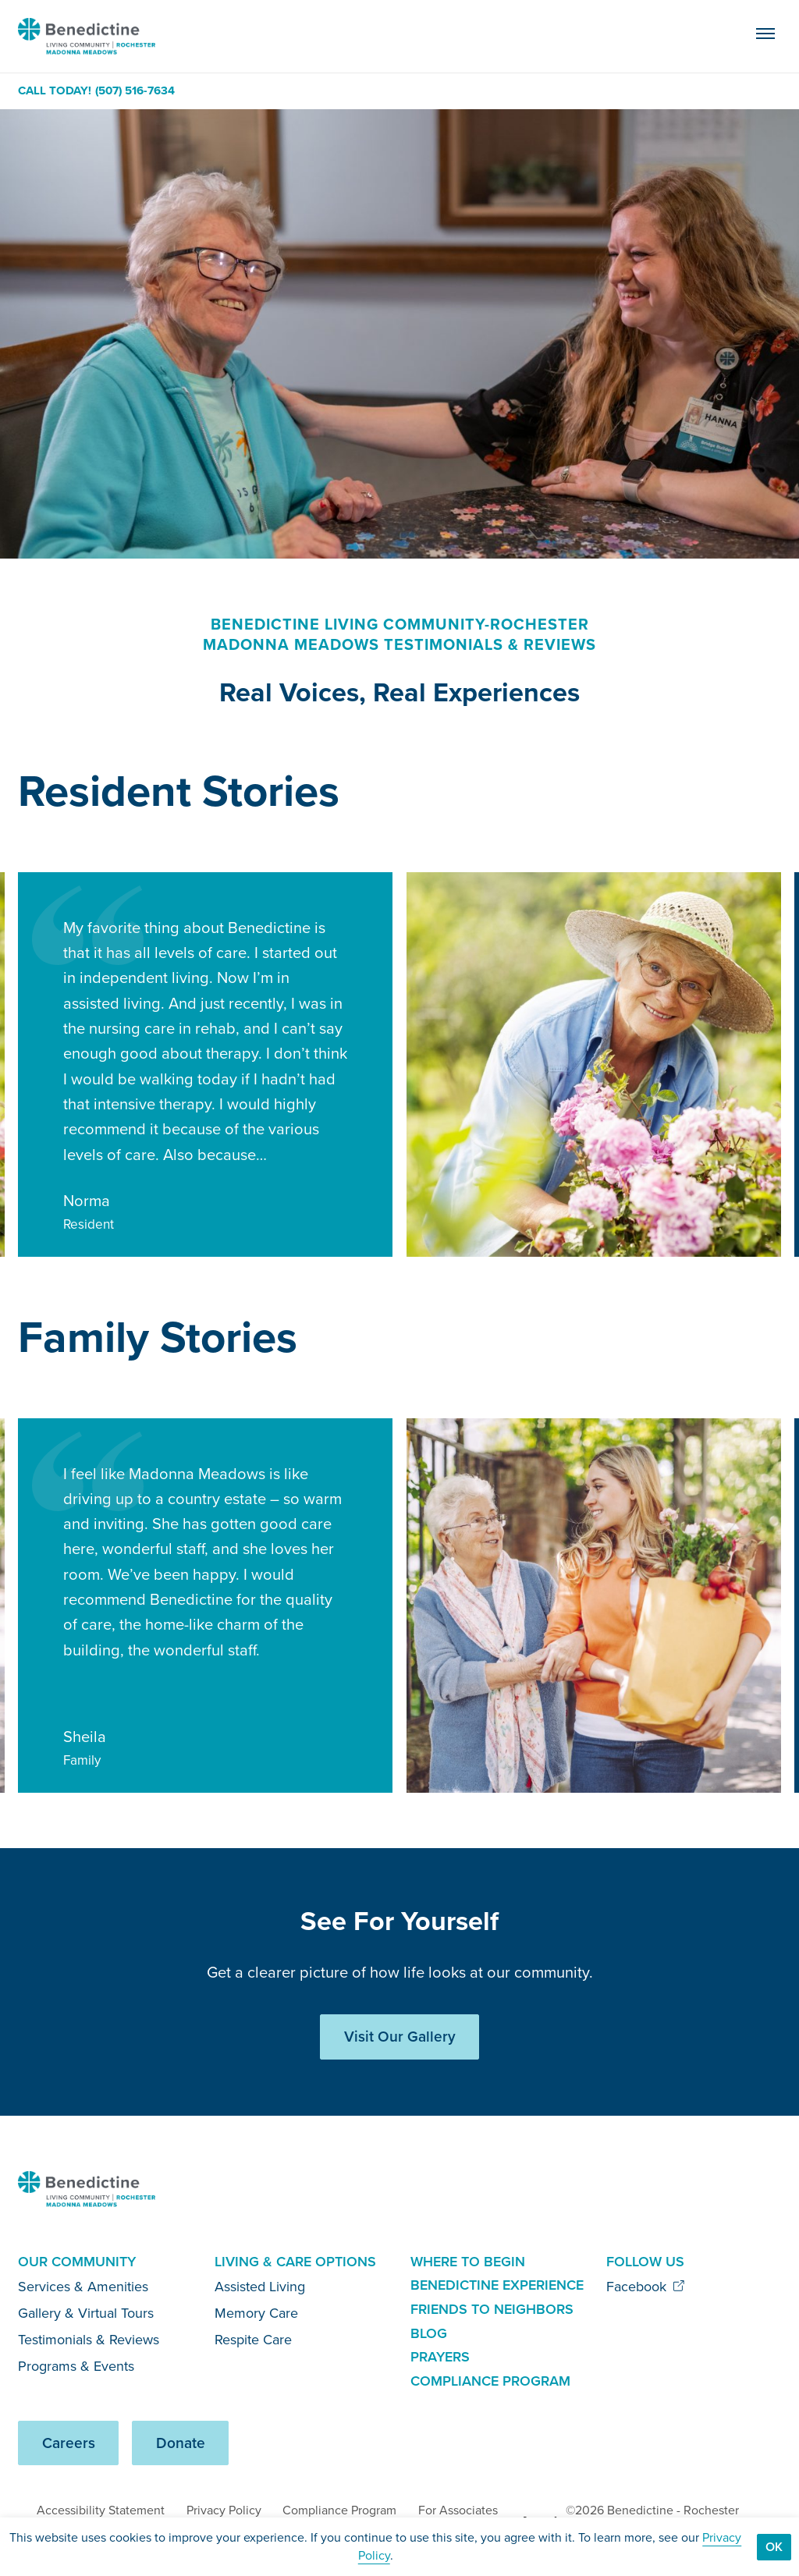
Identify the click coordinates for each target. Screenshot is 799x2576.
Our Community (77, 2261)
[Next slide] (763, 793)
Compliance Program (490, 2381)
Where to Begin (467, 2261)
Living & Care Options (295, 2261)
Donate (180, 2443)
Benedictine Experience (497, 2285)
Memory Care (256, 2313)
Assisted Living (260, 2286)
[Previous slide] (714, 793)
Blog (428, 2333)
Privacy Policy (223, 2510)
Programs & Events (76, 2366)
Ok (774, 2547)
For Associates (458, 2510)
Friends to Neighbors (492, 2309)
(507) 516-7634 (135, 91)
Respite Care (253, 2339)
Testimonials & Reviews (88, 2339)
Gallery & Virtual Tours (86, 2313)
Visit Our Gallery (400, 2036)
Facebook (645, 2286)
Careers (68, 2443)
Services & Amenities (83, 2286)
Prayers (440, 2357)
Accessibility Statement (101, 2510)
